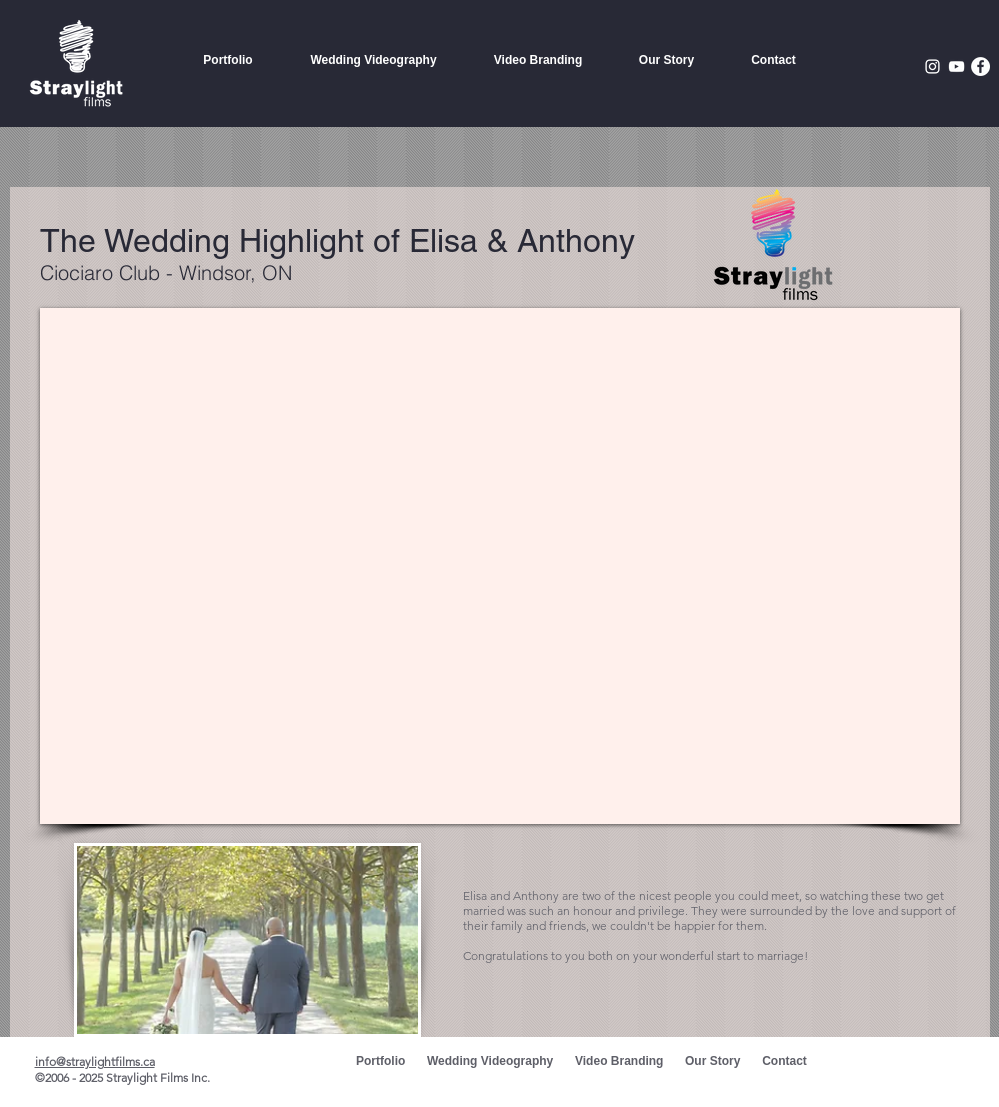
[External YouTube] (500, 566)
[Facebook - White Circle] (980, 66)
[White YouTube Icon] (956, 66)
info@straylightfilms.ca (95, 1061)
